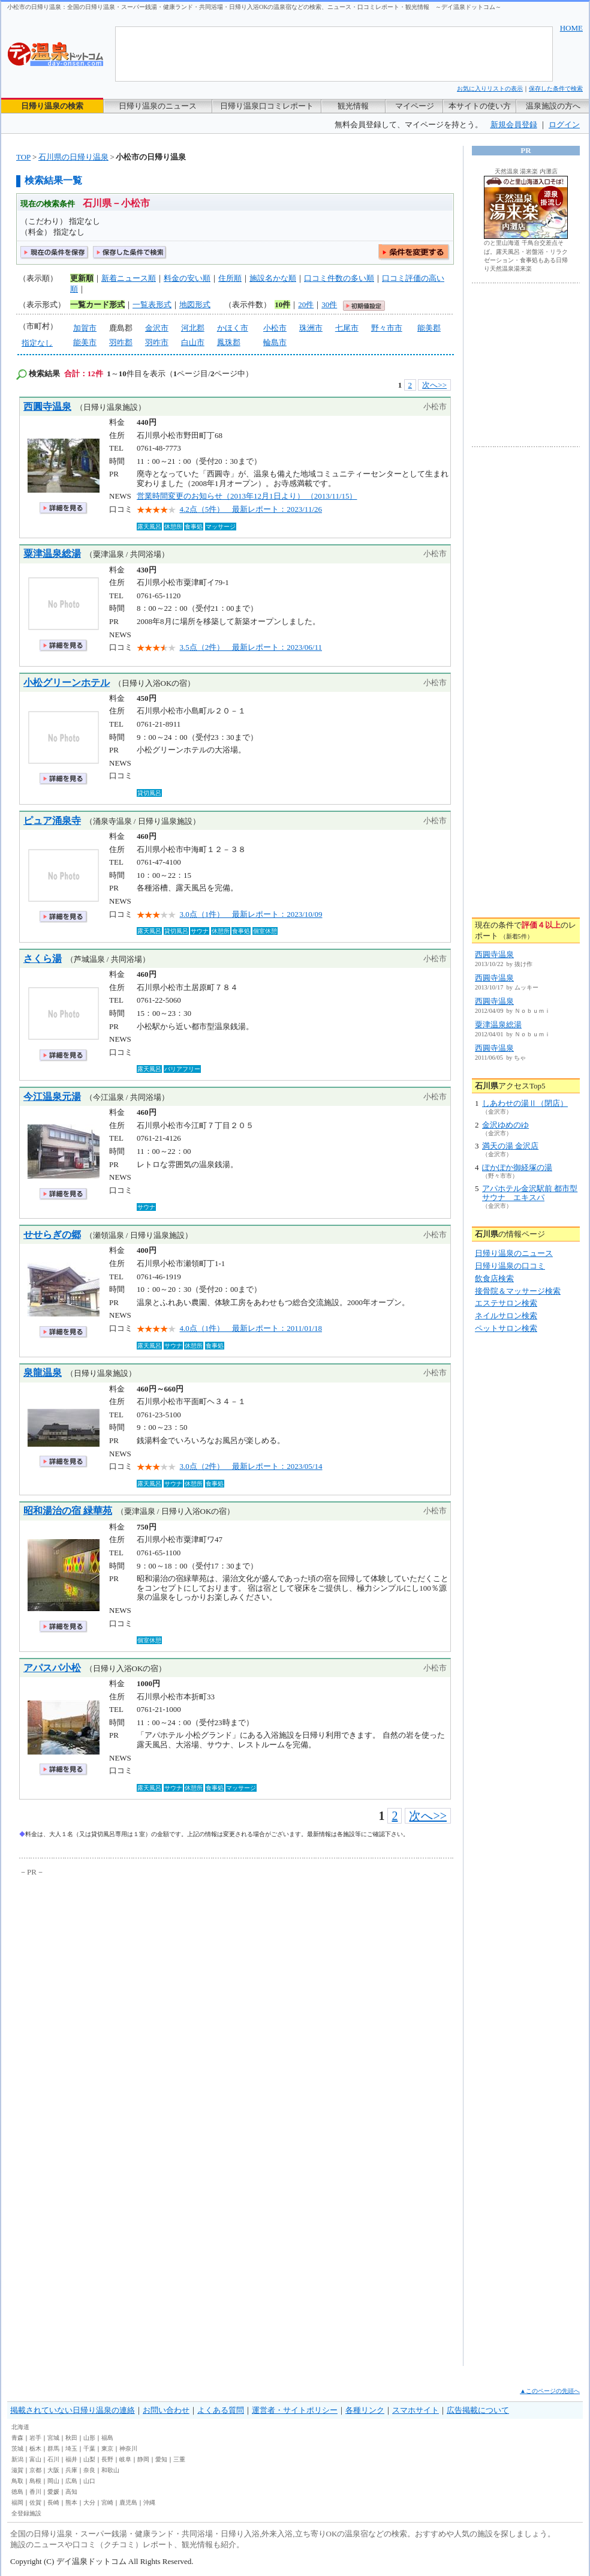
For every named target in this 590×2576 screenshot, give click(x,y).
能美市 (85, 342)
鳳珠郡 (228, 342)
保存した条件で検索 (556, 88)
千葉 (89, 2448)
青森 (17, 2437)
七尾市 (347, 327)
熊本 (71, 2502)
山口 (89, 2481)
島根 (35, 2481)
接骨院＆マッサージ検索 (518, 1291)
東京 (107, 2448)
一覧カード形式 (97, 304)
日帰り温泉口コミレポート (267, 105)
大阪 (53, 2470)
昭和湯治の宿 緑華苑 (67, 1511)
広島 (71, 2481)
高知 (71, 2491)
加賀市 (85, 327)
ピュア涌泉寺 (52, 820)
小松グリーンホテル (66, 682)
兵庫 (71, 2470)
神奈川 (128, 2448)
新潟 (17, 2459)
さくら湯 (42, 958)
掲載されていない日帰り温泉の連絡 (72, 2410)
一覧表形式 (152, 304)
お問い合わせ (166, 2410)
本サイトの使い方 (479, 105)
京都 (35, 2470)
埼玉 (71, 2448)
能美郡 (429, 327)
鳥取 (17, 2481)
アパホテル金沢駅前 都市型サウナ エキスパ (529, 1192)
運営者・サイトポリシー (295, 2410)
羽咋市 (156, 342)
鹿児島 (128, 2502)
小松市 (275, 327)
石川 (53, 2459)
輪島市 (275, 342)
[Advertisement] (112, 1997)
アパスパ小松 (52, 1668)
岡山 (53, 2481)
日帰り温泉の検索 (52, 105)
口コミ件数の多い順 (339, 278)
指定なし (37, 342)
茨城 (17, 2448)
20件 (306, 304)
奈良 (89, 2470)
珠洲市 (311, 327)
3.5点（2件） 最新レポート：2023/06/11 (251, 647)
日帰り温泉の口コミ (510, 1265)
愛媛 (53, 2491)
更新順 (82, 278)
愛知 (161, 2459)
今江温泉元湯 (52, 1096)
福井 (71, 2459)
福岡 (17, 2502)
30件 (329, 304)
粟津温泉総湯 (52, 553)
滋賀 (17, 2470)
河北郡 (192, 327)
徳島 (17, 2491)
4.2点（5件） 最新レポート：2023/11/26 (251, 509)
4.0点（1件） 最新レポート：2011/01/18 (251, 1328)
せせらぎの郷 (52, 1234)
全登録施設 (26, 2513)
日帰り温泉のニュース (158, 105)
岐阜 (125, 2459)
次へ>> (434, 384)
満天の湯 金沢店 (510, 1145)
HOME (571, 27)
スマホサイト (415, 2410)
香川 (35, 2491)
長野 (107, 2459)
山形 (89, 2437)
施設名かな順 (272, 278)
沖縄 (149, 2502)
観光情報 (353, 105)
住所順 (230, 278)
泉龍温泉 (42, 1373)
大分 (89, 2502)
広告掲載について (478, 2410)
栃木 (35, 2448)
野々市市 (386, 327)
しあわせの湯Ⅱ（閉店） (525, 1103)
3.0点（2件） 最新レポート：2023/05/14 (251, 1466)
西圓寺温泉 (47, 406)
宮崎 (107, 2502)
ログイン (564, 124)
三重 (179, 2459)
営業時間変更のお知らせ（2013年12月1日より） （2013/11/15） (247, 495)
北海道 (20, 2427)
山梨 (89, 2459)
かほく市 (232, 327)
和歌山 (110, 2470)
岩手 (35, 2437)
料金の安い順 (187, 278)
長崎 (53, 2502)
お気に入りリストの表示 (490, 88)
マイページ (414, 105)
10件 (282, 304)
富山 (35, 2459)
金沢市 (156, 327)
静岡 (143, 2459)
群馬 (53, 2448)
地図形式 (194, 304)
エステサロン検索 (506, 1303)
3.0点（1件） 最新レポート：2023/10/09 (251, 914)
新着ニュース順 (128, 278)
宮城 (53, 2437)
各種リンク (364, 2410)
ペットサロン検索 (506, 1328)
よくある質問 (220, 2410)
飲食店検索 (494, 1278)
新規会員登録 (513, 124)
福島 (107, 2437)
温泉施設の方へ (553, 105)
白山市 (192, 342)
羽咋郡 (121, 342)
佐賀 (35, 2502)
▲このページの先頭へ (550, 2391)
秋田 (71, 2437)
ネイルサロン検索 (506, 1315)
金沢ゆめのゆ (505, 1124)
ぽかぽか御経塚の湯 (517, 1167)
